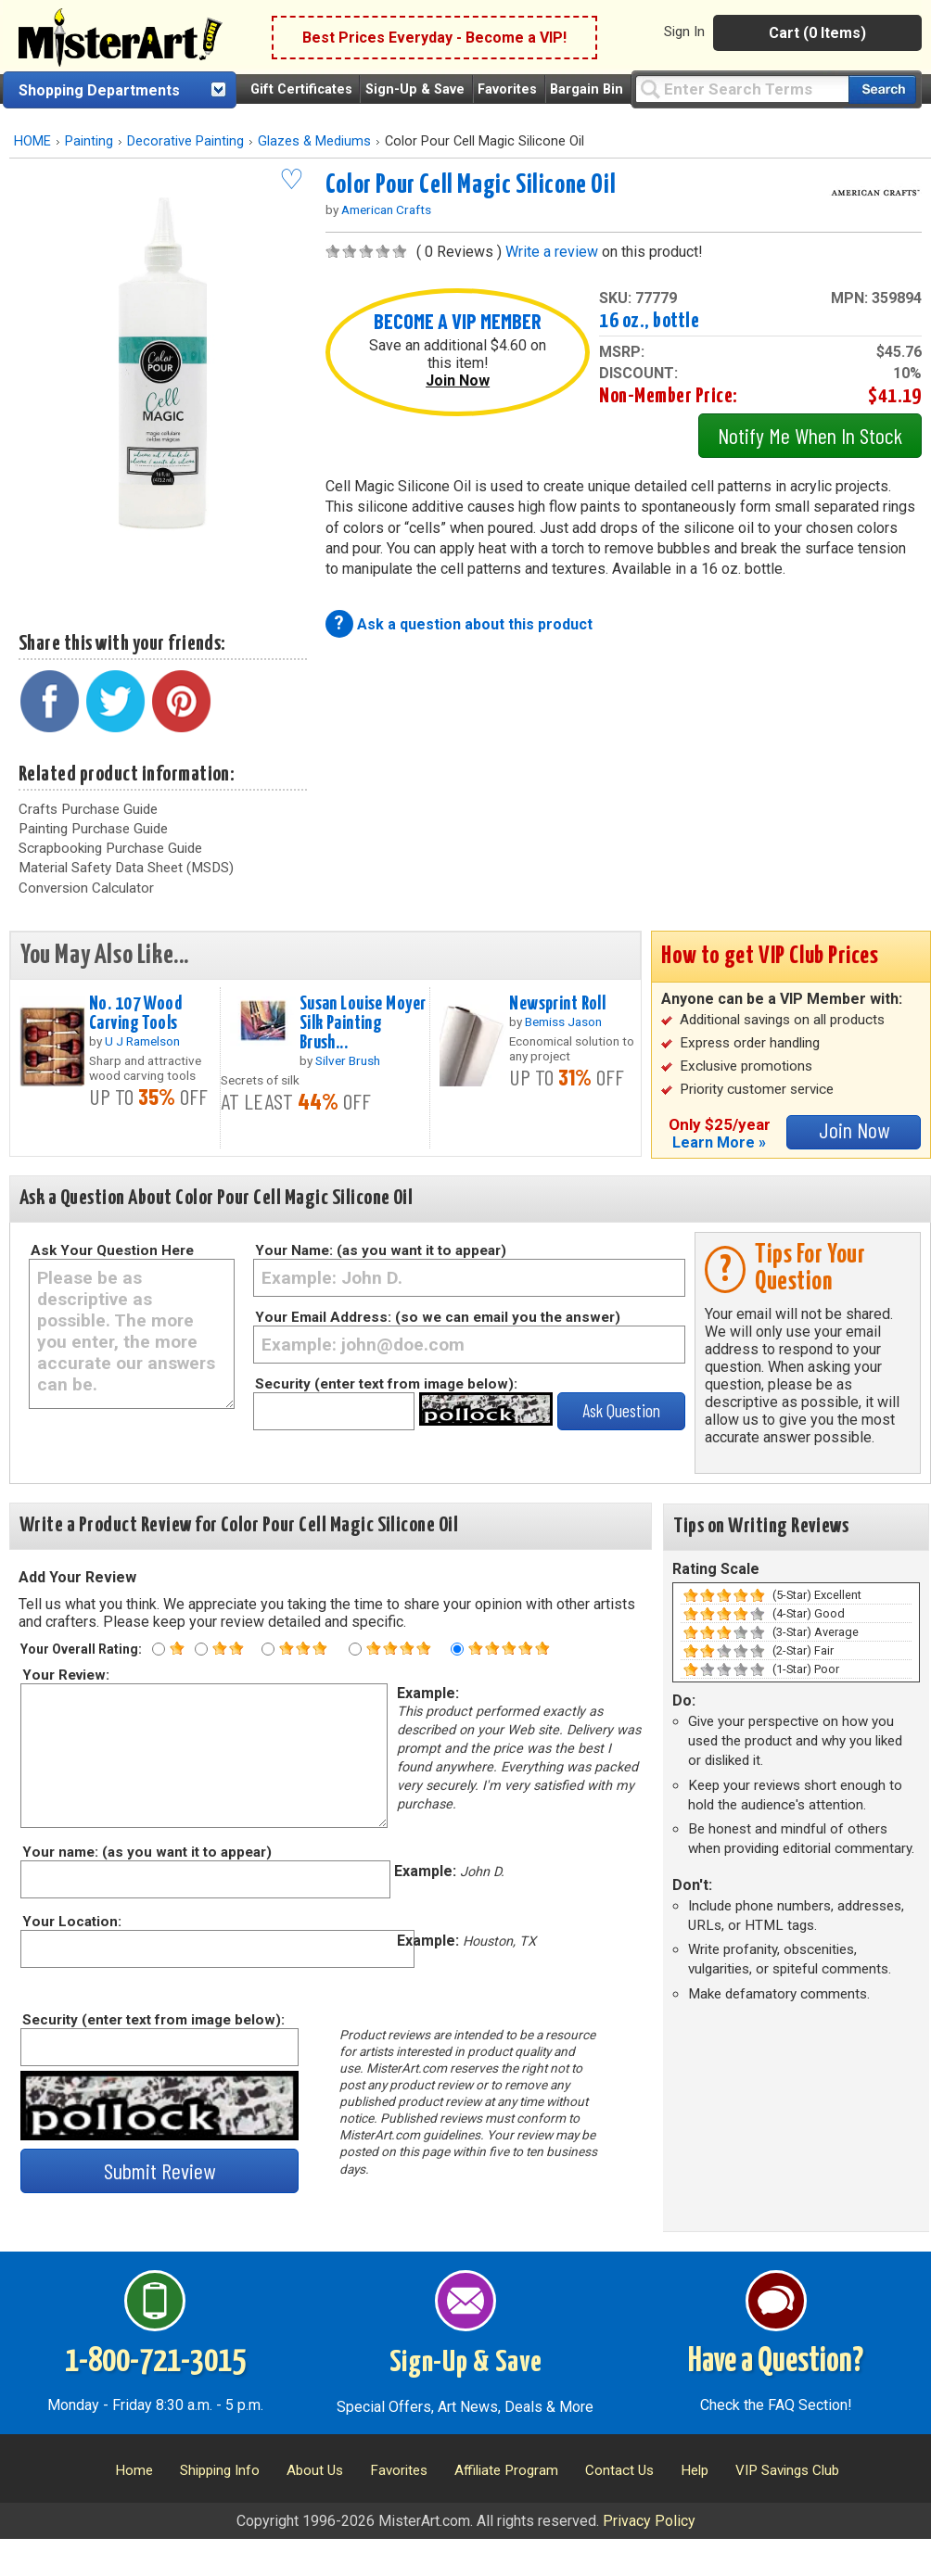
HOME (32, 141)
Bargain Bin (586, 89)
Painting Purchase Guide (93, 828)
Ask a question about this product (475, 624)
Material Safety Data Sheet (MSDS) (126, 867)
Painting (89, 141)
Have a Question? (775, 2362)
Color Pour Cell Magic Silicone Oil (470, 185)
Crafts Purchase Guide (88, 809)
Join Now (458, 380)
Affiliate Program (506, 2470)
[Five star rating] (457, 1649)
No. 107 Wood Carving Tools (135, 1014)
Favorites (507, 89)
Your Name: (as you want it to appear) (380, 1250)
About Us (315, 2470)
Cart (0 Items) (817, 33)
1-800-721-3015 (155, 2362)
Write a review (551, 251)
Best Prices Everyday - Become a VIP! (434, 37)
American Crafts (386, 209)
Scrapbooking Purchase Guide (110, 848)
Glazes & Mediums (314, 141)
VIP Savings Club (787, 2470)
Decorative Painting (185, 141)
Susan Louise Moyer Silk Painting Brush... (363, 1023)
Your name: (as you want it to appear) (146, 1852)
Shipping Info (220, 2470)
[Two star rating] (201, 1649)
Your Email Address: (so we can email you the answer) (437, 1317)
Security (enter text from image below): (386, 1384)
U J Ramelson (142, 1041)
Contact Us (619, 2470)
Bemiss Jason (563, 1021)
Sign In (684, 31)
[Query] (741, 88)
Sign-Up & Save (415, 89)
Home (134, 2470)
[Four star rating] (355, 1649)
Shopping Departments (99, 90)
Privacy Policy (649, 2521)
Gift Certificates (301, 89)
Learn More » (719, 1142)
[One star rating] (159, 1649)
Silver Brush (347, 1060)
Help (694, 2470)
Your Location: (70, 1921)
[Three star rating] (268, 1649)
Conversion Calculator (86, 888)
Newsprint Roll (557, 1004)
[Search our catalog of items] (882, 89)
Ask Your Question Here (112, 1250)
